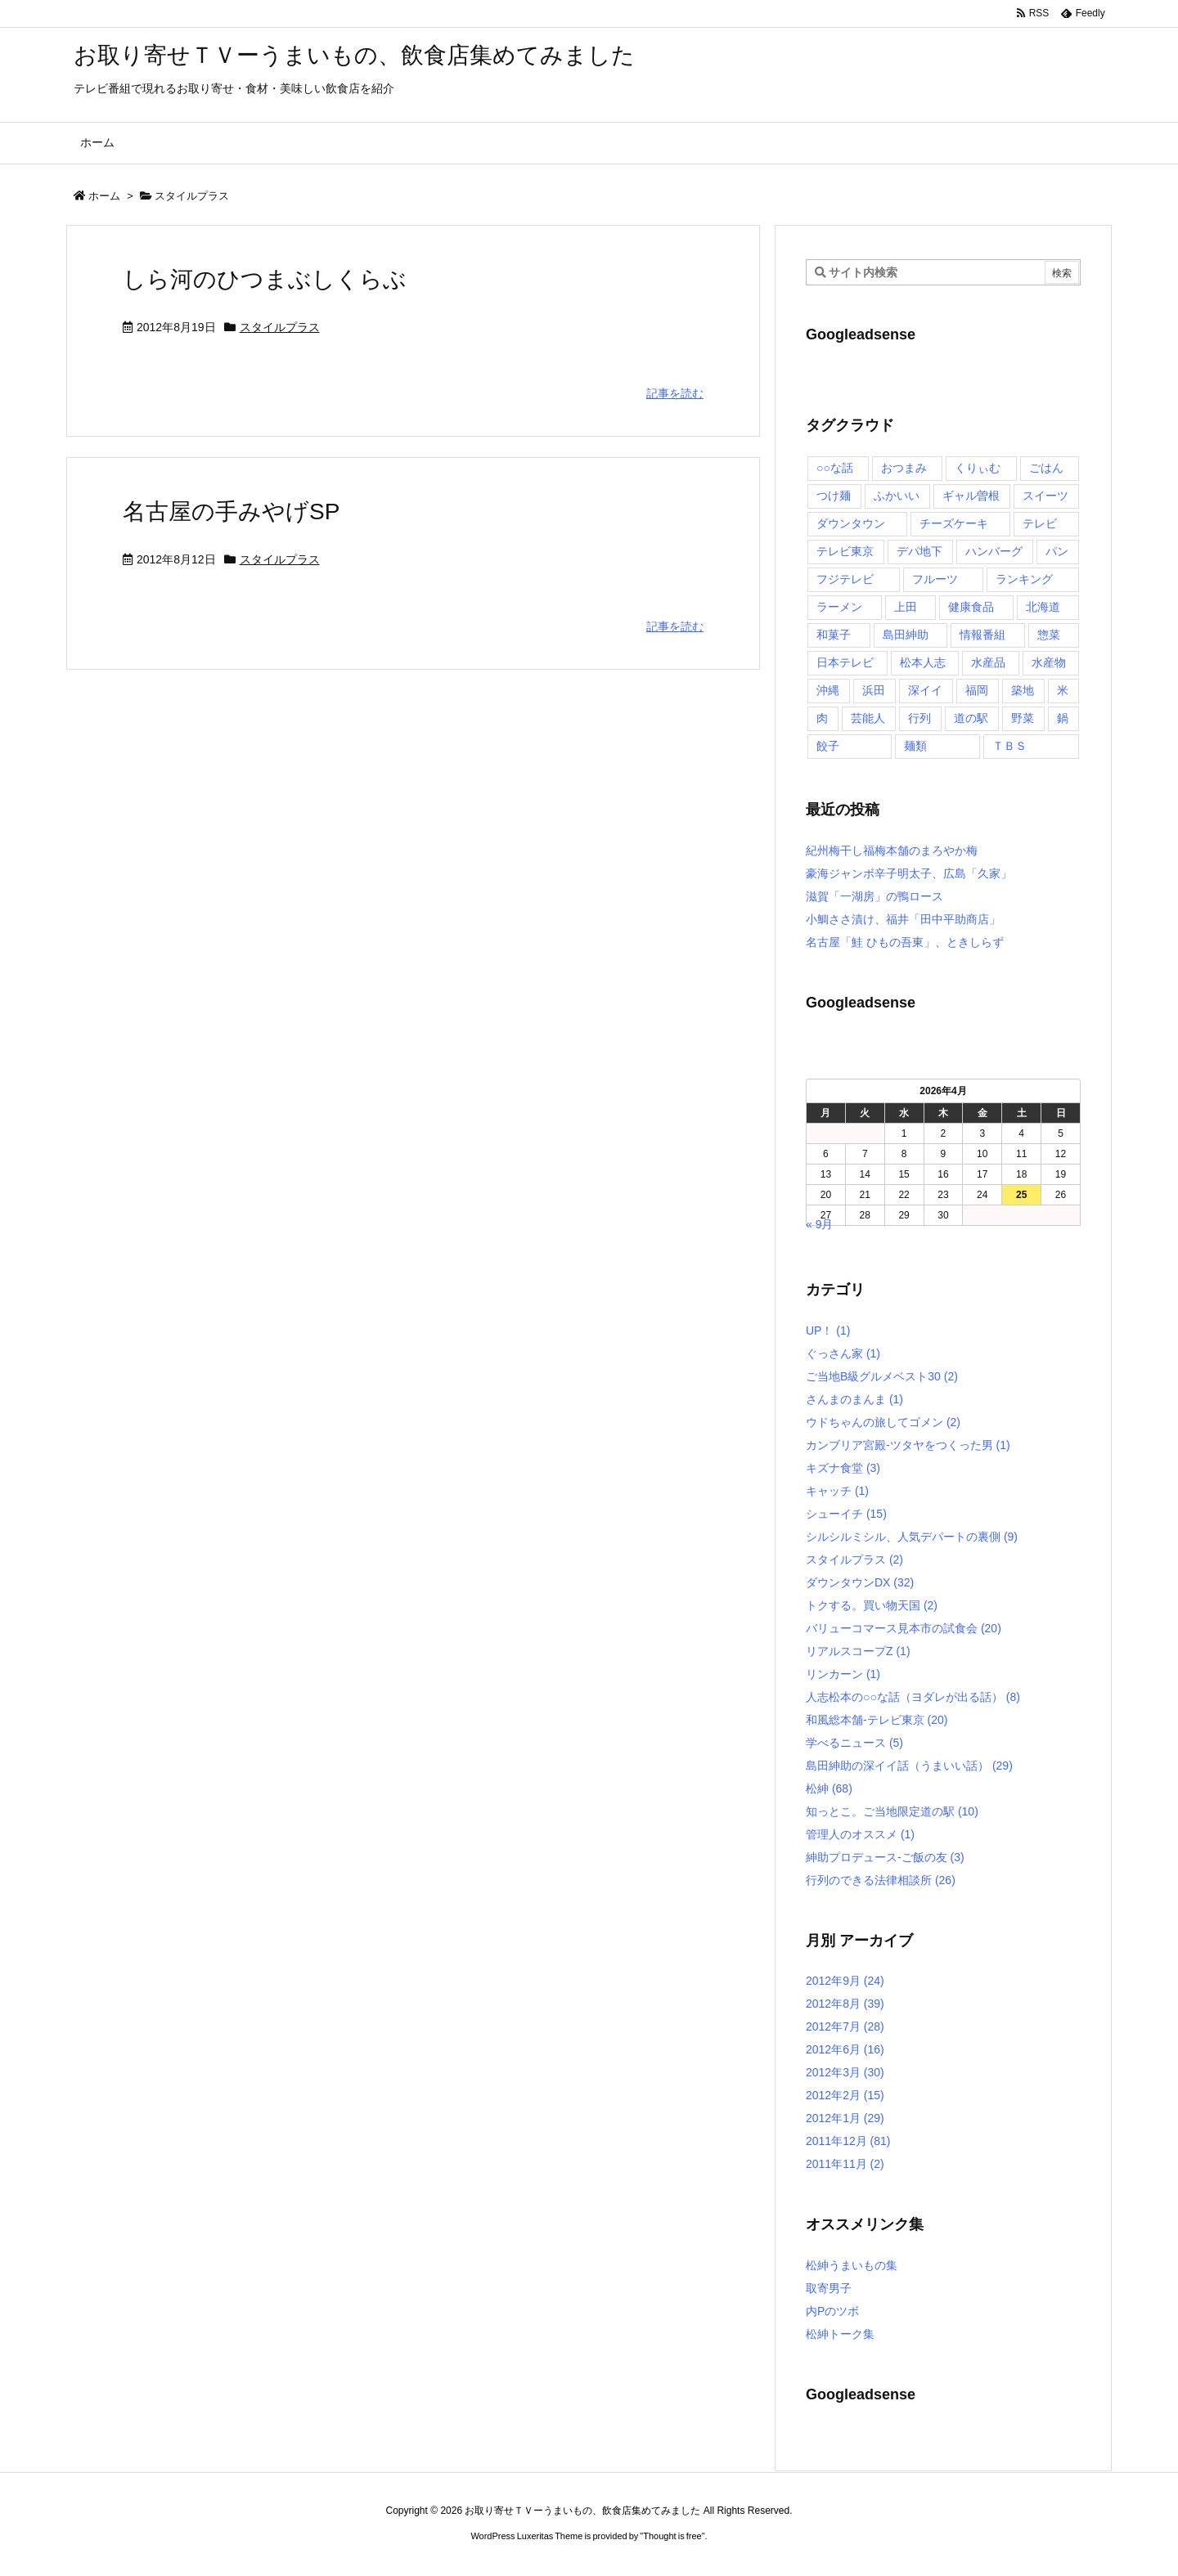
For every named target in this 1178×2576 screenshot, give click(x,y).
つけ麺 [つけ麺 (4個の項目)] (833, 495)
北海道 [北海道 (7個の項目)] (1043, 606)
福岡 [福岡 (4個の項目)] (976, 690)
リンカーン (843, 1674)
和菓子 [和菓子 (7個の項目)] (833, 634)
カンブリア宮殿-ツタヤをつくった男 (908, 1445)
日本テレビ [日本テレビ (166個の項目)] (845, 662)
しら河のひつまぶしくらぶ (265, 279)
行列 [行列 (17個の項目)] (919, 718)
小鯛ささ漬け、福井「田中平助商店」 (903, 919)
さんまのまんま (854, 1399)
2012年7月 (845, 2026)
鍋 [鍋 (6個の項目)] (1062, 718)
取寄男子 (829, 2288)
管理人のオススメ (860, 1834)
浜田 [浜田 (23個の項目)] (873, 690)
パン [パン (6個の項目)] (1056, 551)
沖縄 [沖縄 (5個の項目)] (827, 690)
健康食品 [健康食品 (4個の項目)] (971, 606)
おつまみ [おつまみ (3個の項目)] (904, 467)
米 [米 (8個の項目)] (1062, 690)
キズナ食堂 (843, 1467)
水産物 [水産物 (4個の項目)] (1049, 662)
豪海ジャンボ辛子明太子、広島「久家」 (909, 873)
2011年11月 (845, 2163)
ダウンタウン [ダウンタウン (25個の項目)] (850, 523)
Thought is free (672, 2536)
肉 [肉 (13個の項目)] (822, 718)
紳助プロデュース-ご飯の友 (885, 1857)
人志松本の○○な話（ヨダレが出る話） (913, 1696)
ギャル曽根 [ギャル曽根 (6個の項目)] (971, 495)
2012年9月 (845, 1980)
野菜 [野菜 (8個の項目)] (1022, 718)
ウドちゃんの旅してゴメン (883, 1422)
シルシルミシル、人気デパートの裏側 (912, 1536)
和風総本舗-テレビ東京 (876, 1719)
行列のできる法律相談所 (880, 1880)
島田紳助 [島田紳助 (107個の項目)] (905, 634)
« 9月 (819, 1224)
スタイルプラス (280, 327)
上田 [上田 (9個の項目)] (905, 606)
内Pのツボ (832, 2311)
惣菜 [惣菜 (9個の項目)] (1048, 634)
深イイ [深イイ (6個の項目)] (925, 690)
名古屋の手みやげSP (231, 511)
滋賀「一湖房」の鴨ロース (874, 896)
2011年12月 (848, 2140)
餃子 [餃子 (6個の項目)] (827, 745)
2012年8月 (845, 2003)
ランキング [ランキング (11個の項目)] (1024, 579)
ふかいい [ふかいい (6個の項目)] (896, 495)
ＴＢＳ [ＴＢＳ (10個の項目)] (1009, 745)
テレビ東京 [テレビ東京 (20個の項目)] (845, 551)
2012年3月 (845, 2072)
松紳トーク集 (840, 2333)
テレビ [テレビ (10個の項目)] (1040, 523)
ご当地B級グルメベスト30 (882, 1376)
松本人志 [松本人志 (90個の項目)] (923, 662)
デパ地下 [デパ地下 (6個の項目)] (919, 551)
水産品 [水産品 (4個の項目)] (988, 662)
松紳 (829, 1788)
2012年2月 (845, 2095)
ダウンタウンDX (860, 1582)
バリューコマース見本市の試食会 (903, 1628)
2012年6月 (845, 2049)
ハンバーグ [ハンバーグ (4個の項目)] (994, 551)
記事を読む (675, 393)
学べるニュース (854, 1742)
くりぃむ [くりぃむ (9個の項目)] (977, 467)
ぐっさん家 (843, 1353)
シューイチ (846, 1513)
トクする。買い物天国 (871, 1605)
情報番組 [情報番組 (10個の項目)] (982, 634)
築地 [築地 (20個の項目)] (1022, 690)
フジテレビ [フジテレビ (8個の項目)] (845, 579)
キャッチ (837, 1490)
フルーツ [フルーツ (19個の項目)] (935, 579)
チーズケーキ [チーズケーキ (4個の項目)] (953, 523)
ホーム (104, 196)
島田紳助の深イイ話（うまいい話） (909, 1765)
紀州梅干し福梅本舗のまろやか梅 (892, 850)
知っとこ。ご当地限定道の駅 (892, 1811)
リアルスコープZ (858, 1651)
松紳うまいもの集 (851, 2265)
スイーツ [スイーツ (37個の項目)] (1045, 495)
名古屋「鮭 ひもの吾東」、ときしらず (905, 942)
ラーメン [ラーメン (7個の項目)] (839, 606)
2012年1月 (845, 2118)
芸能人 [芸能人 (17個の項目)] (868, 718)
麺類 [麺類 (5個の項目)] (915, 745)
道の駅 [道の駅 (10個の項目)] (971, 718)
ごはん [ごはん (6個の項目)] (1046, 467)
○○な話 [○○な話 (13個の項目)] (834, 467)
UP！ (828, 1330)
